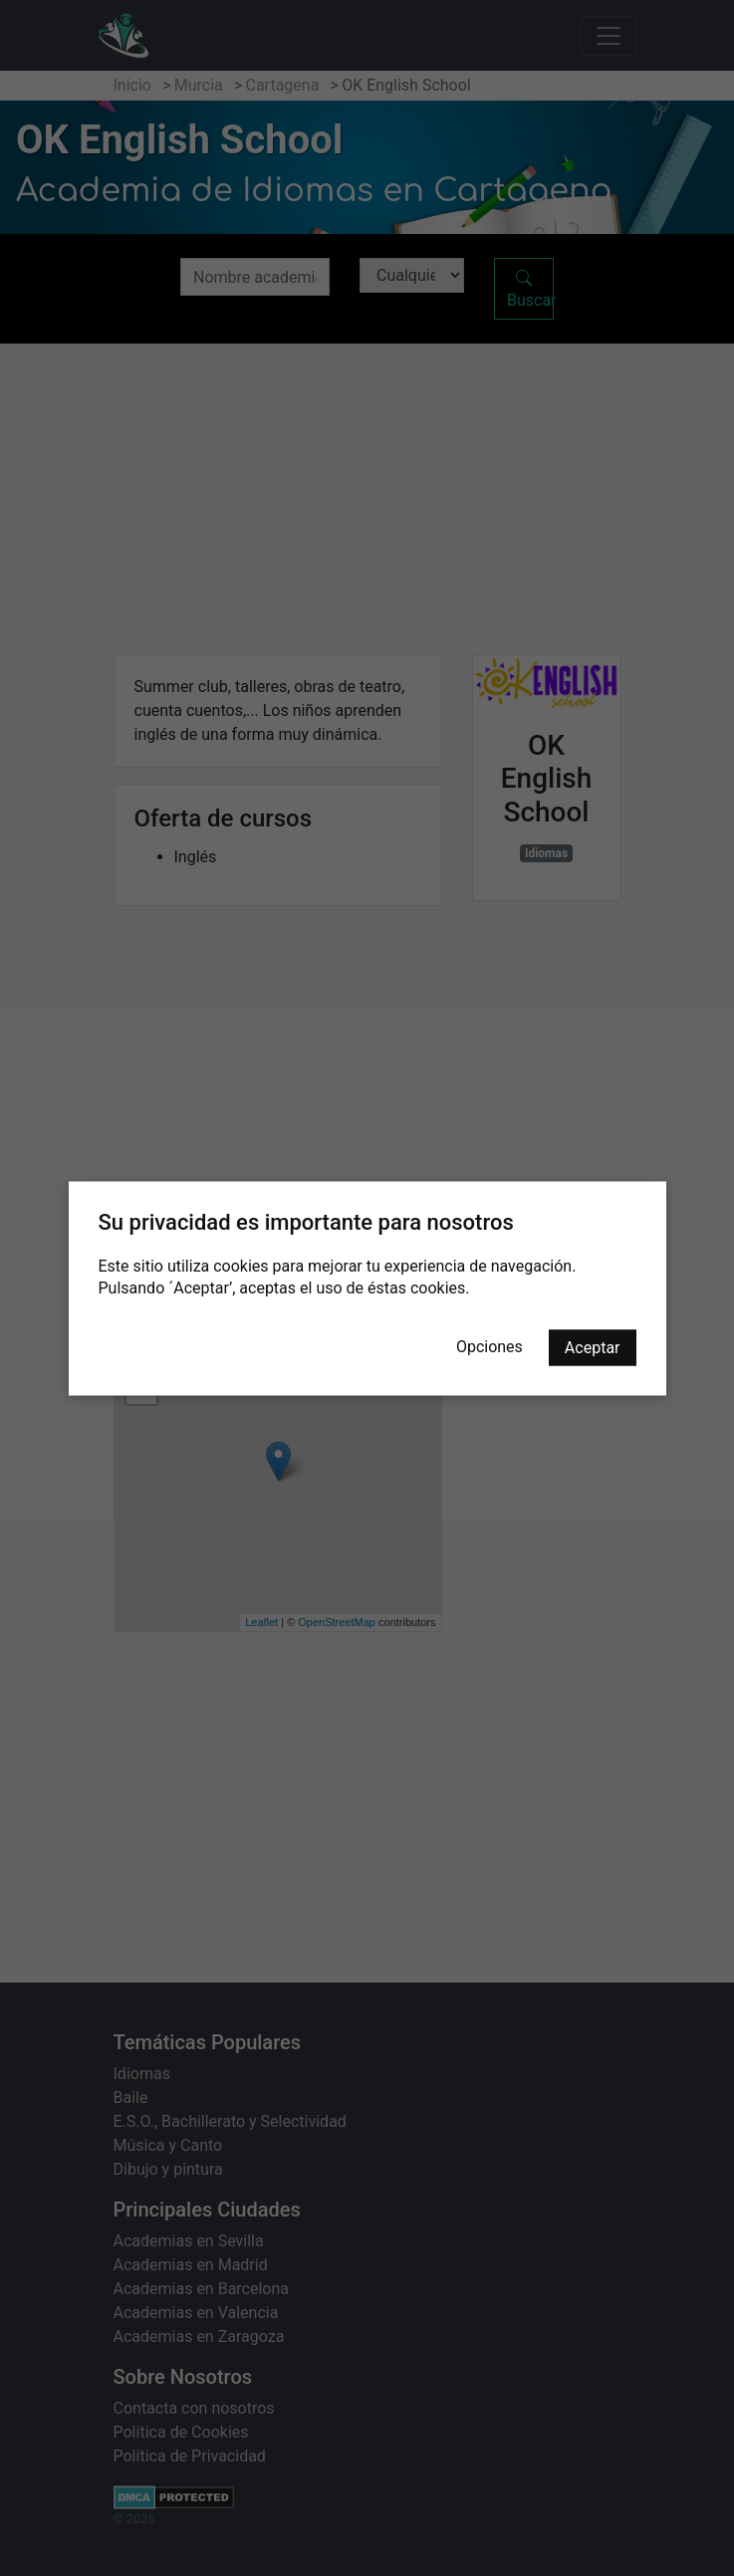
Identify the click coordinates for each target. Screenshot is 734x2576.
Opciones (489, 1345)
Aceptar (592, 1346)
